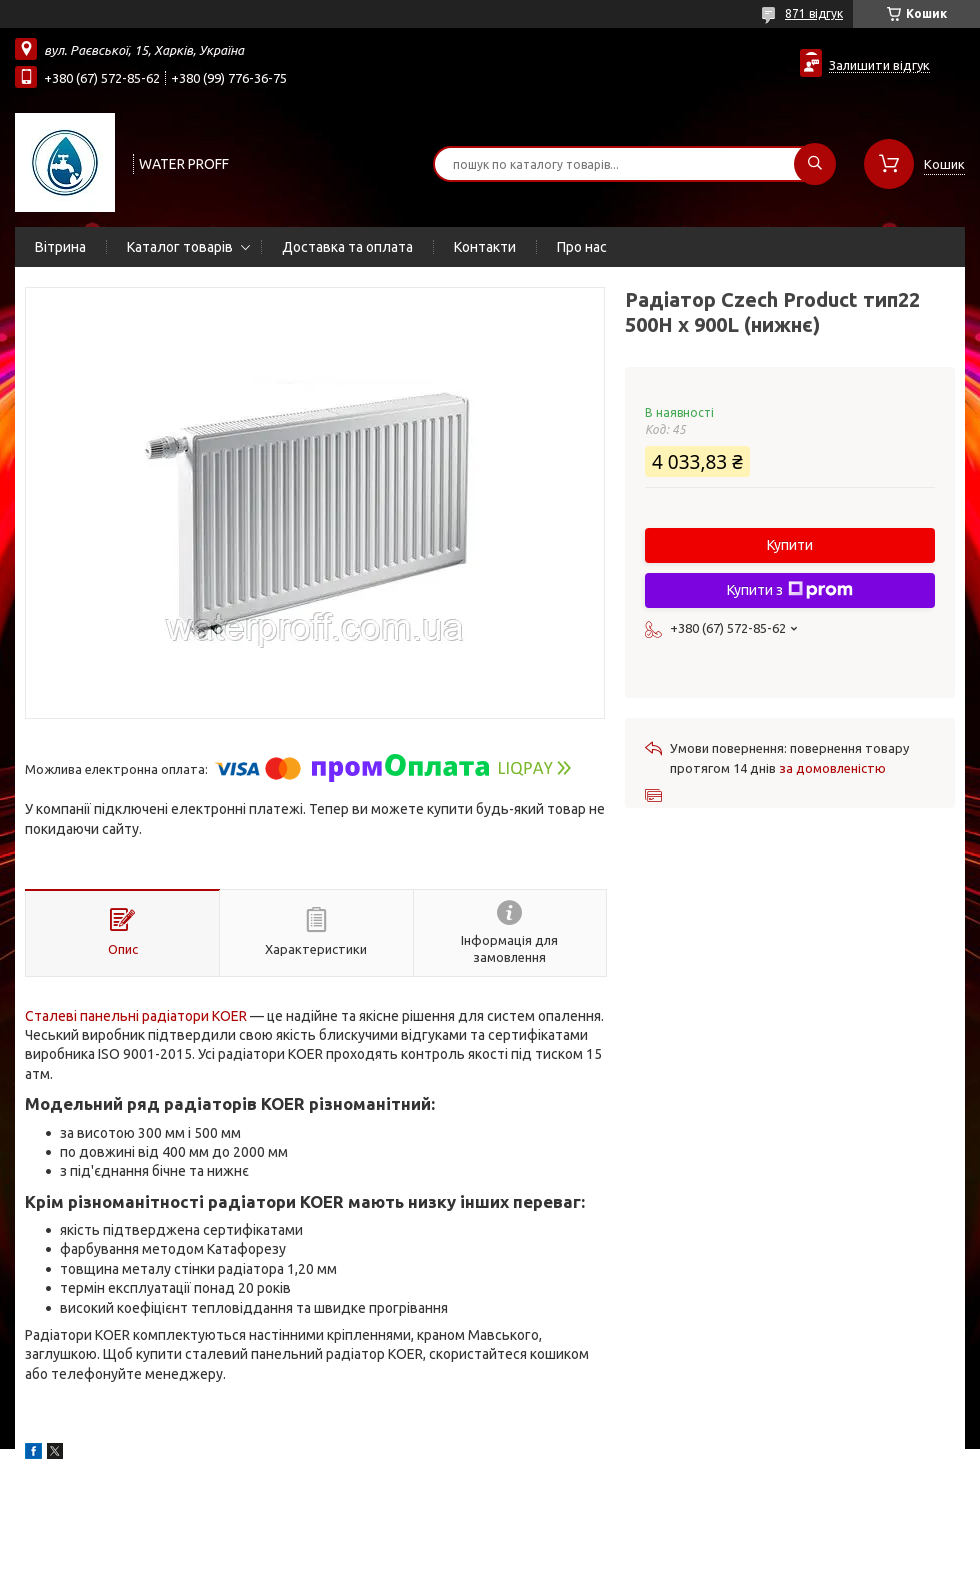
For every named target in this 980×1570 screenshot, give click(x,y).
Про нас (582, 247)
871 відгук (814, 13)
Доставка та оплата (347, 247)
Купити (790, 545)
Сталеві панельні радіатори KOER (136, 1016)
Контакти (485, 247)
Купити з (790, 590)
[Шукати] (815, 164)
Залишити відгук (879, 65)
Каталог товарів (180, 247)
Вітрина (60, 247)
